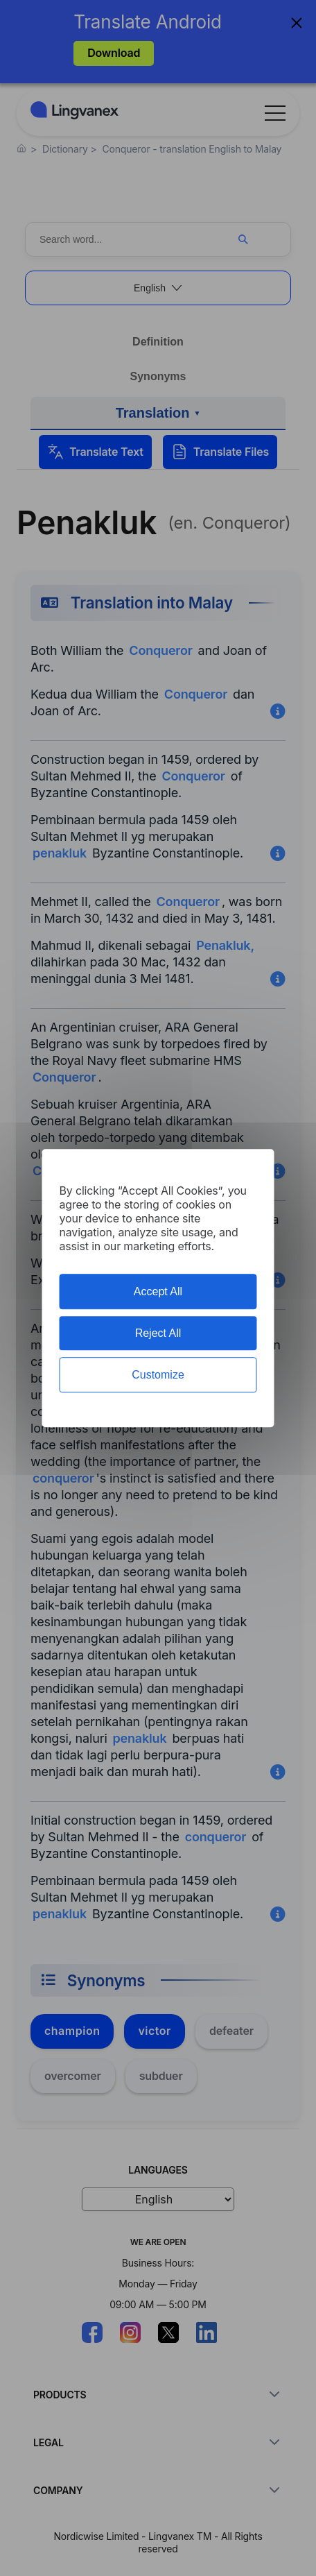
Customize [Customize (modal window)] (158, 1375)
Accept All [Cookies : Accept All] (158, 1291)
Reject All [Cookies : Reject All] (158, 1333)
